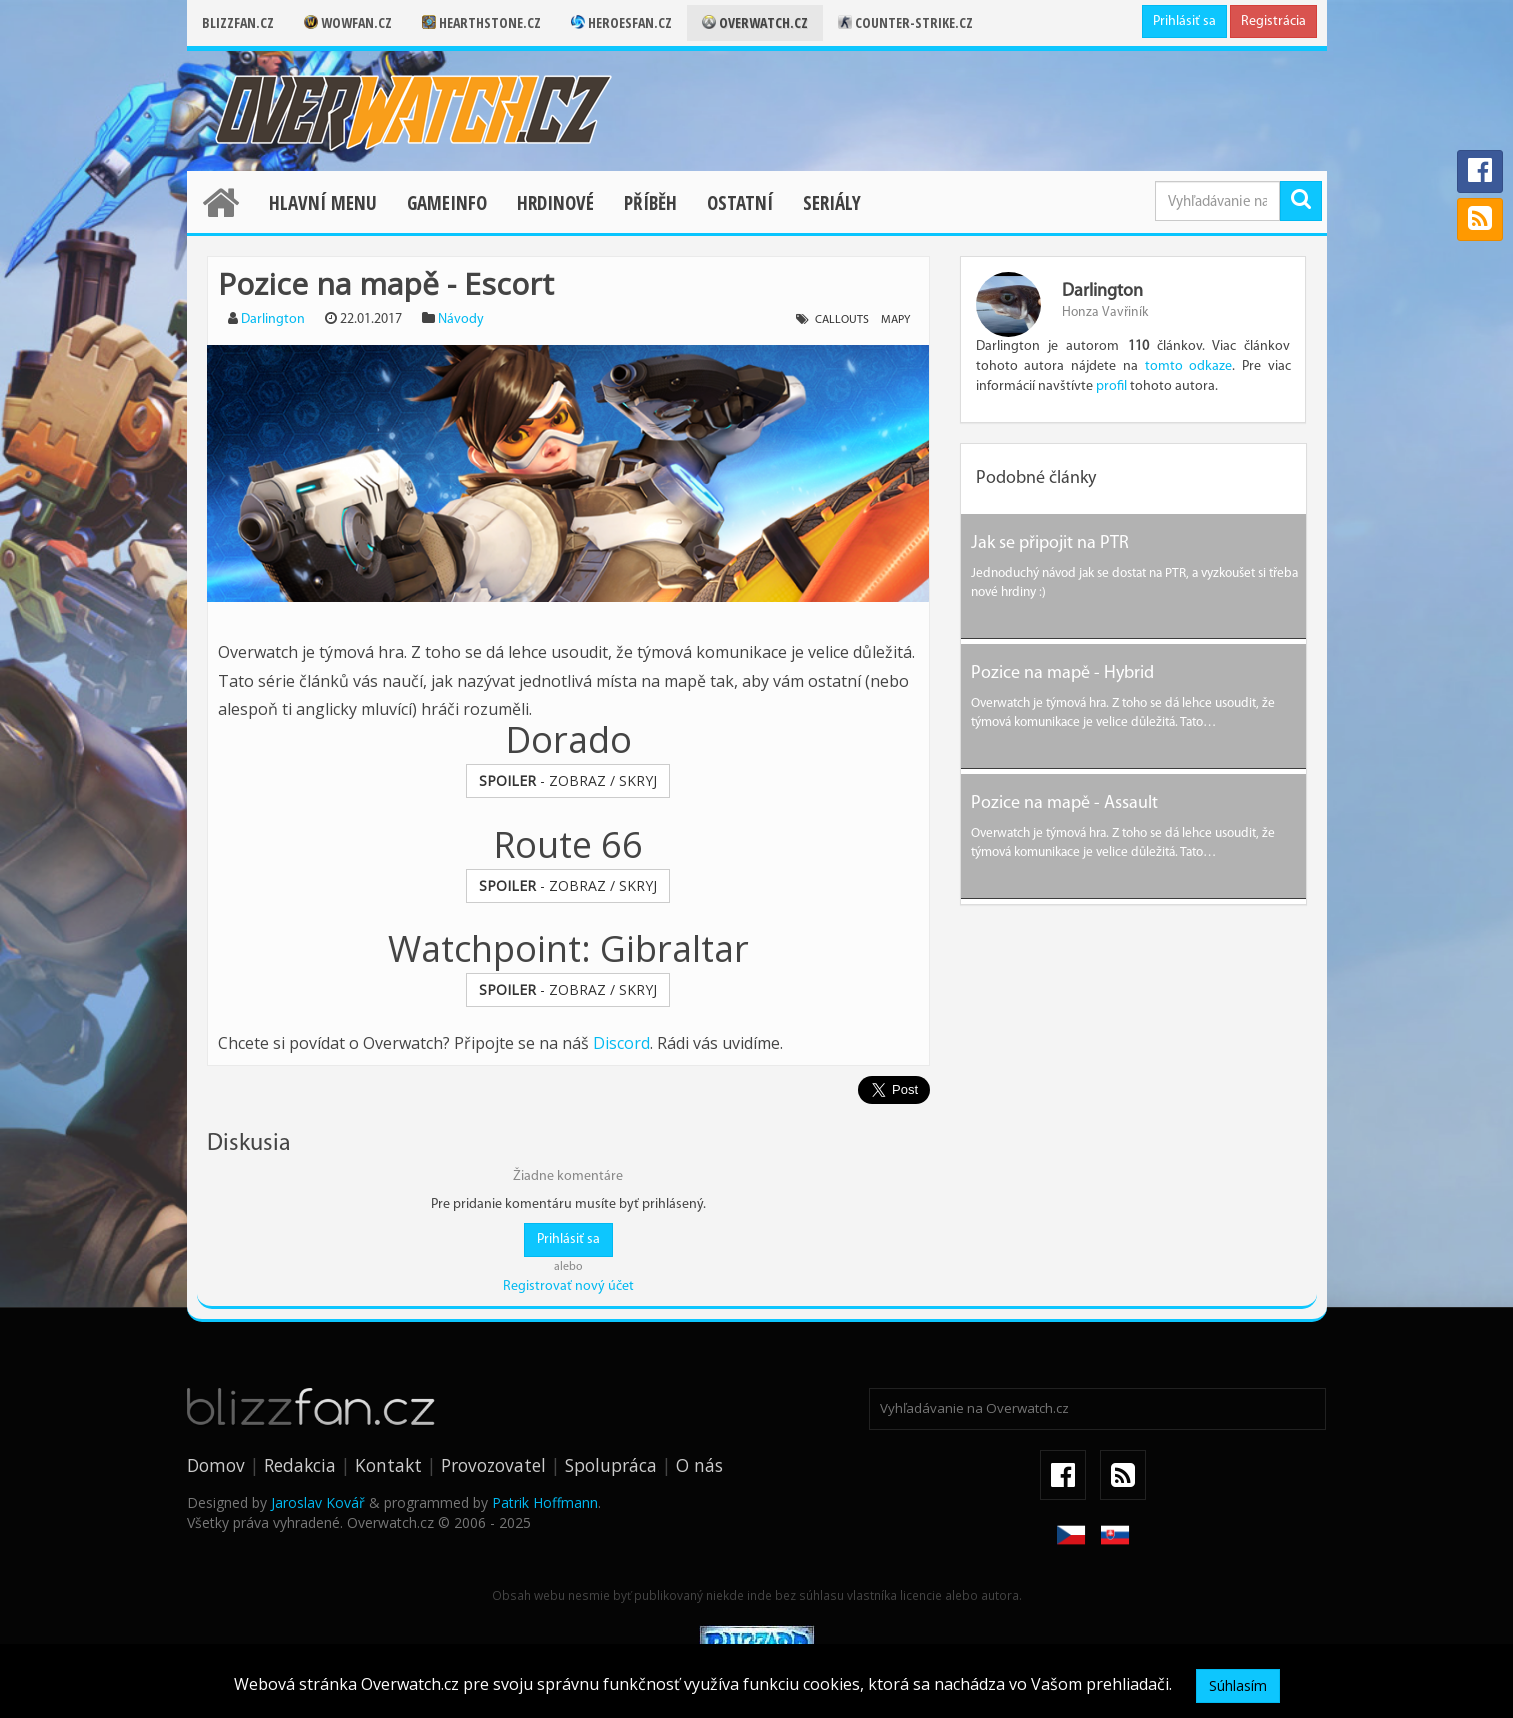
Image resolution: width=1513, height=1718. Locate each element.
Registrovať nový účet (568, 1286)
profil (1111, 386)
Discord (621, 1043)
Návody (461, 319)
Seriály (832, 203)
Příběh (650, 203)
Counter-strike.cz (905, 22)
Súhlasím (1238, 1685)
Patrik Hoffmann (545, 1502)
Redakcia (300, 1465)
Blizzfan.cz (238, 22)
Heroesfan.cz (621, 22)
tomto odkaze (1189, 366)
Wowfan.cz (348, 22)
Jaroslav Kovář (318, 1502)
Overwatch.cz (755, 22)
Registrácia (1273, 21)
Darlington (273, 319)
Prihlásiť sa (1184, 21)
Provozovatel (493, 1465)
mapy (895, 320)
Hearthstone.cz (481, 22)
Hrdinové (555, 203)
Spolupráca (611, 1465)
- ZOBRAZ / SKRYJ (568, 780)
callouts (842, 320)
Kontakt (388, 1465)
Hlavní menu (323, 203)
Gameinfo (447, 203)
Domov (216, 1465)
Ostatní (740, 203)
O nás (699, 1465)
